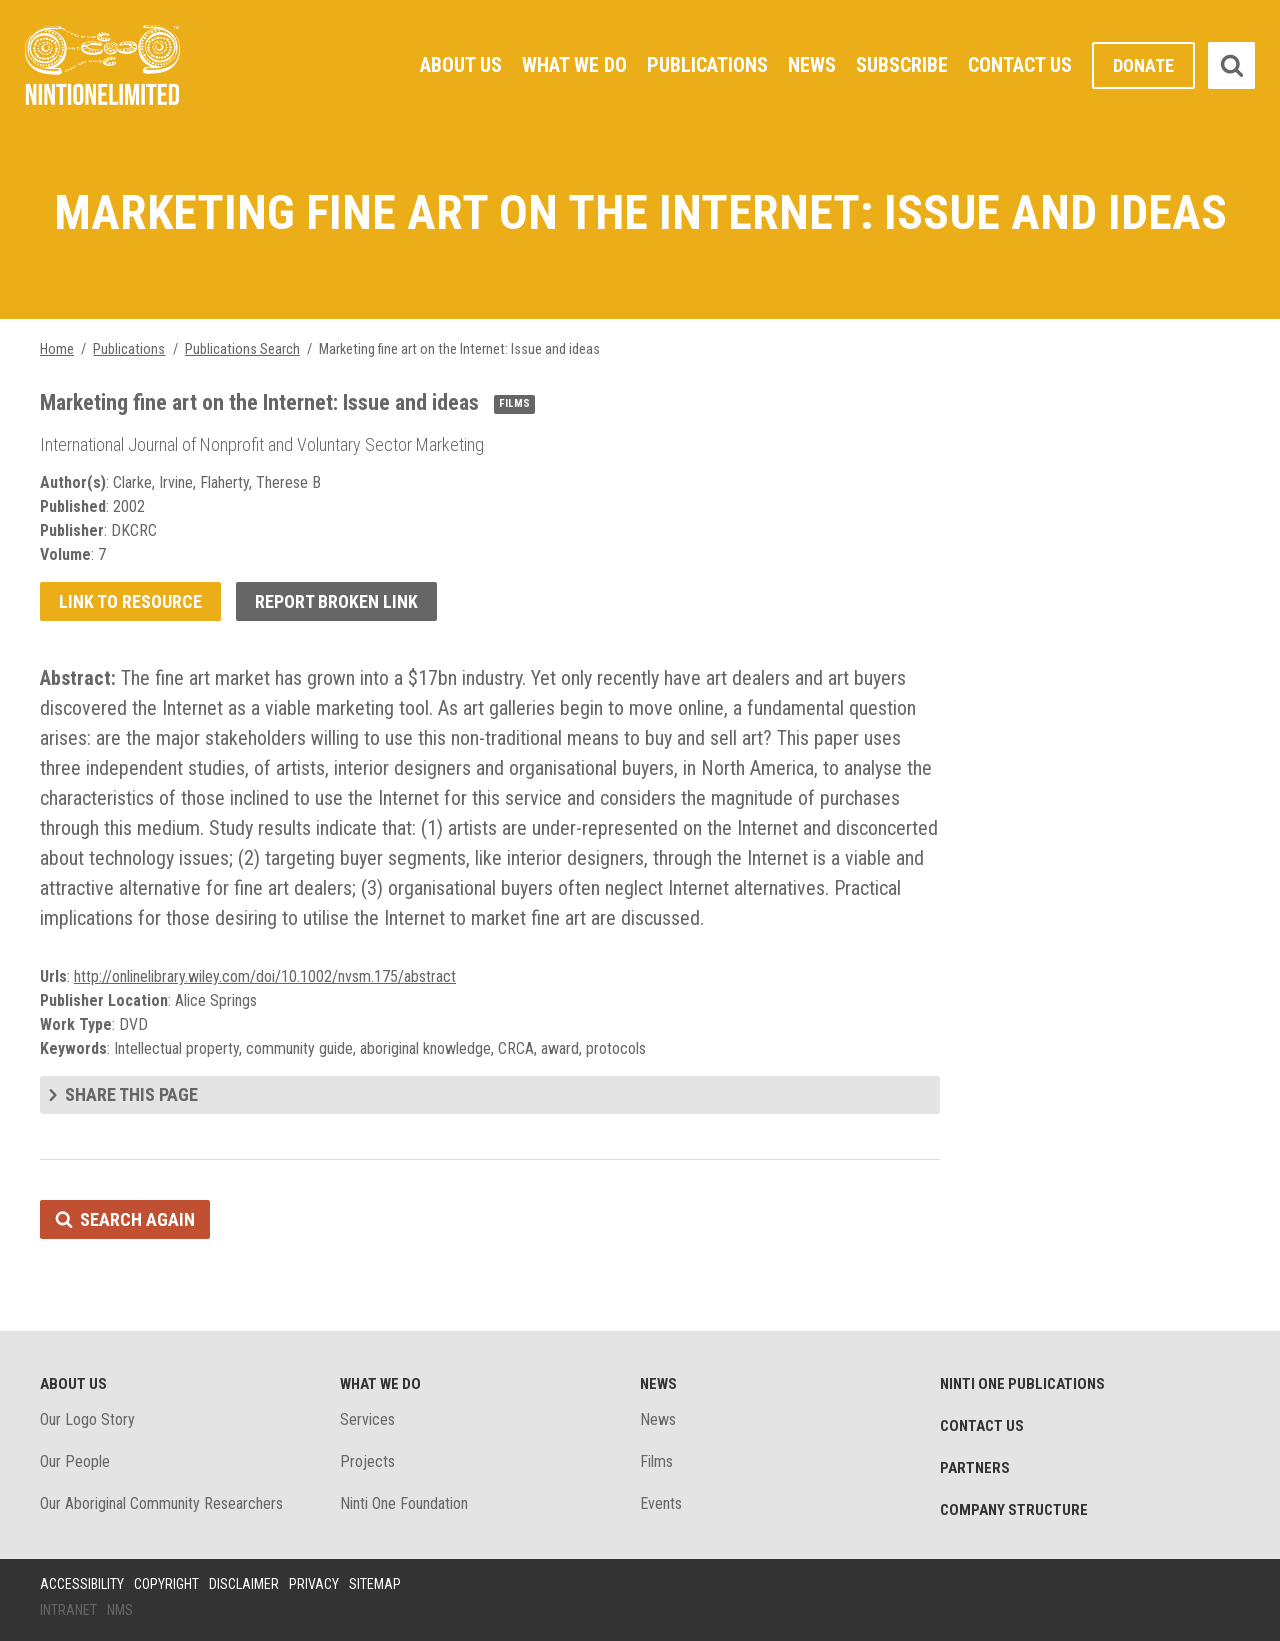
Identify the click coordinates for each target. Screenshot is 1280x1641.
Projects (367, 1461)
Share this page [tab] (131, 1094)
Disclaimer (244, 1584)
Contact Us (1020, 65)
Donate (1143, 65)
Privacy (314, 1584)
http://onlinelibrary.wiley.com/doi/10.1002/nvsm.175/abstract (265, 976)
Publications (707, 65)
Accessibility (82, 1584)
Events (661, 1503)
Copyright (166, 1584)
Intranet (68, 1610)
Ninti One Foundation (404, 1503)
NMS (120, 1610)
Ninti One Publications (1022, 1384)
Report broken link (336, 601)
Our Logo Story (87, 1419)
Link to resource (130, 601)
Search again (137, 1219)
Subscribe (902, 65)
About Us (461, 65)
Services (367, 1419)
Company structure (1014, 1510)
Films (656, 1461)
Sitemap (375, 1584)
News (812, 65)
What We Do (574, 65)
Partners (975, 1468)
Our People (75, 1461)
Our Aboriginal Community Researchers (161, 1503)
